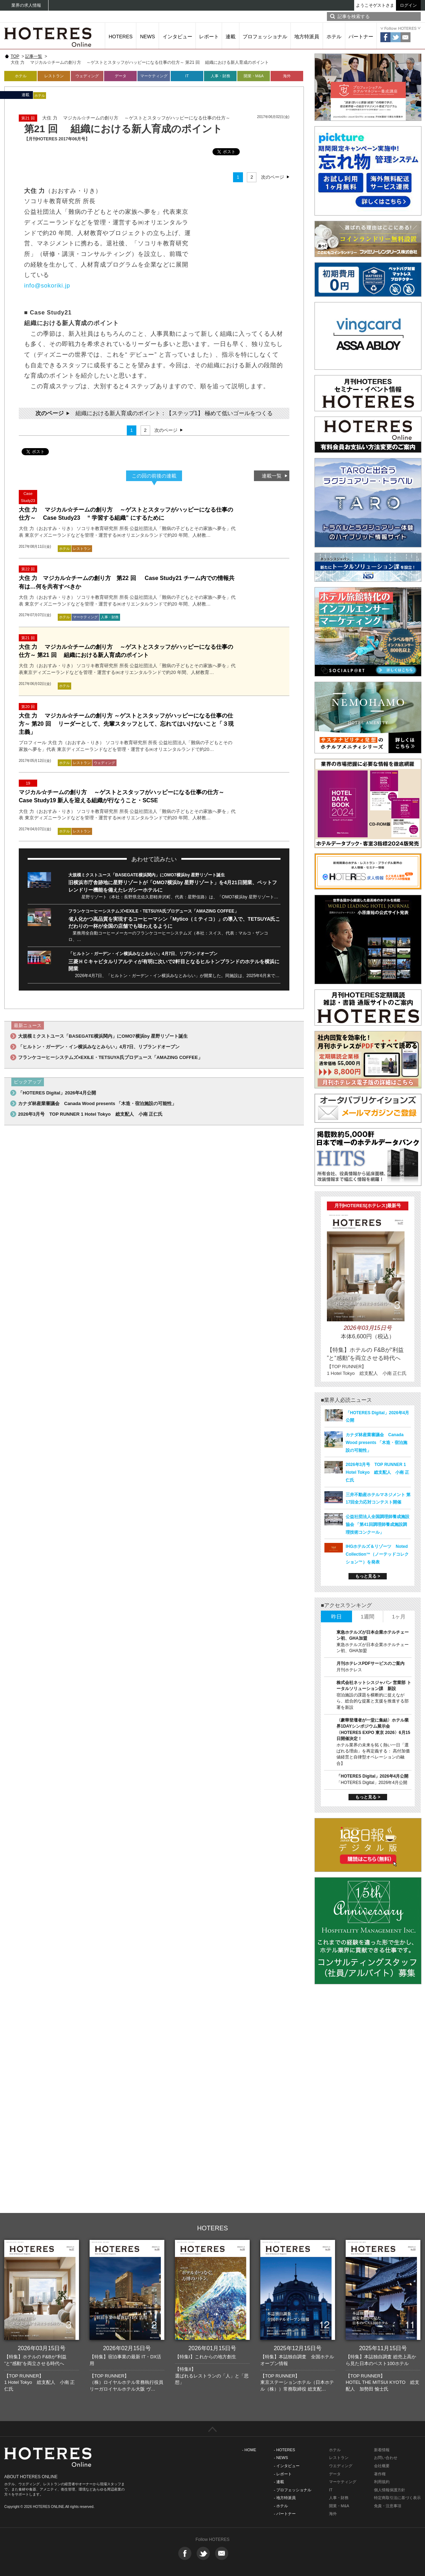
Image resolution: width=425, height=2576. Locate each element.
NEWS (147, 36)
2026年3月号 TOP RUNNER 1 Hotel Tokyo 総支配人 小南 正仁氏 (90, 1114)
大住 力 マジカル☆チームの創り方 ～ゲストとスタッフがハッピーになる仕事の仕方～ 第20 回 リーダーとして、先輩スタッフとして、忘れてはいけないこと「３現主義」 (126, 724)
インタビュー (177, 36)
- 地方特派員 (285, 2498)
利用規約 (382, 2482)
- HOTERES (284, 2450)
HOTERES (121, 36)
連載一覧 (272, 476)
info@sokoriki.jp (47, 285)
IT (187, 76)
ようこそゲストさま (375, 5)
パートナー (360, 36)
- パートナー (285, 2513)
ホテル (334, 36)
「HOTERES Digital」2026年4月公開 (57, 1092)
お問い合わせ (385, 2457)
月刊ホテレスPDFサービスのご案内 (370, 1663)
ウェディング (87, 76)
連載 (231, 36)
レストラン (54, 76)
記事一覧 (33, 56)
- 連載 (279, 2482)
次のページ (272, 177)
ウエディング (340, 2466)
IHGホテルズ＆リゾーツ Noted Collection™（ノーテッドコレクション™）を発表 (377, 1554)
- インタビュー (287, 2466)
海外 (287, 76)
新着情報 (382, 2450)
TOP (15, 56)
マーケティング (154, 76)
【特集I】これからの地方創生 (205, 2356)
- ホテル (281, 2506)
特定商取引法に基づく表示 (397, 2498)
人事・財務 (220, 76)
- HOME (249, 2450)
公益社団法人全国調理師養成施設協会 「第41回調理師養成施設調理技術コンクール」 (377, 1524)
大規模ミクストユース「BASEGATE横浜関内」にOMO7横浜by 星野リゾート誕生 (146, 874)
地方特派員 (306, 36)
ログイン (408, 5)
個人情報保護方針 (389, 2490)
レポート (209, 36)
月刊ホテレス (349, 1669)
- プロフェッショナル (292, 2490)
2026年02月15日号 (127, 2348)
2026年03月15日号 (42, 2348)
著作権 (380, 2474)
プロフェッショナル (265, 36)
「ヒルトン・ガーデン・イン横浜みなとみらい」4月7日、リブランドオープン (142, 953)
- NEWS (281, 2457)
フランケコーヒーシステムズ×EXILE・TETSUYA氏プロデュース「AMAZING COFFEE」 (153, 911)
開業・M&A (254, 76)
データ (120, 76)
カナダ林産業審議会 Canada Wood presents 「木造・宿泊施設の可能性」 (97, 1103)
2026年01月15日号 (212, 2348)
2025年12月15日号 (298, 2348)
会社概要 (382, 2466)
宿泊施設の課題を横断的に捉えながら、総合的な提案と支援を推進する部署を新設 (372, 1701)
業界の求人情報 (26, 5)
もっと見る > (367, 1576)
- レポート (283, 2474)
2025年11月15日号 (383, 2348)
